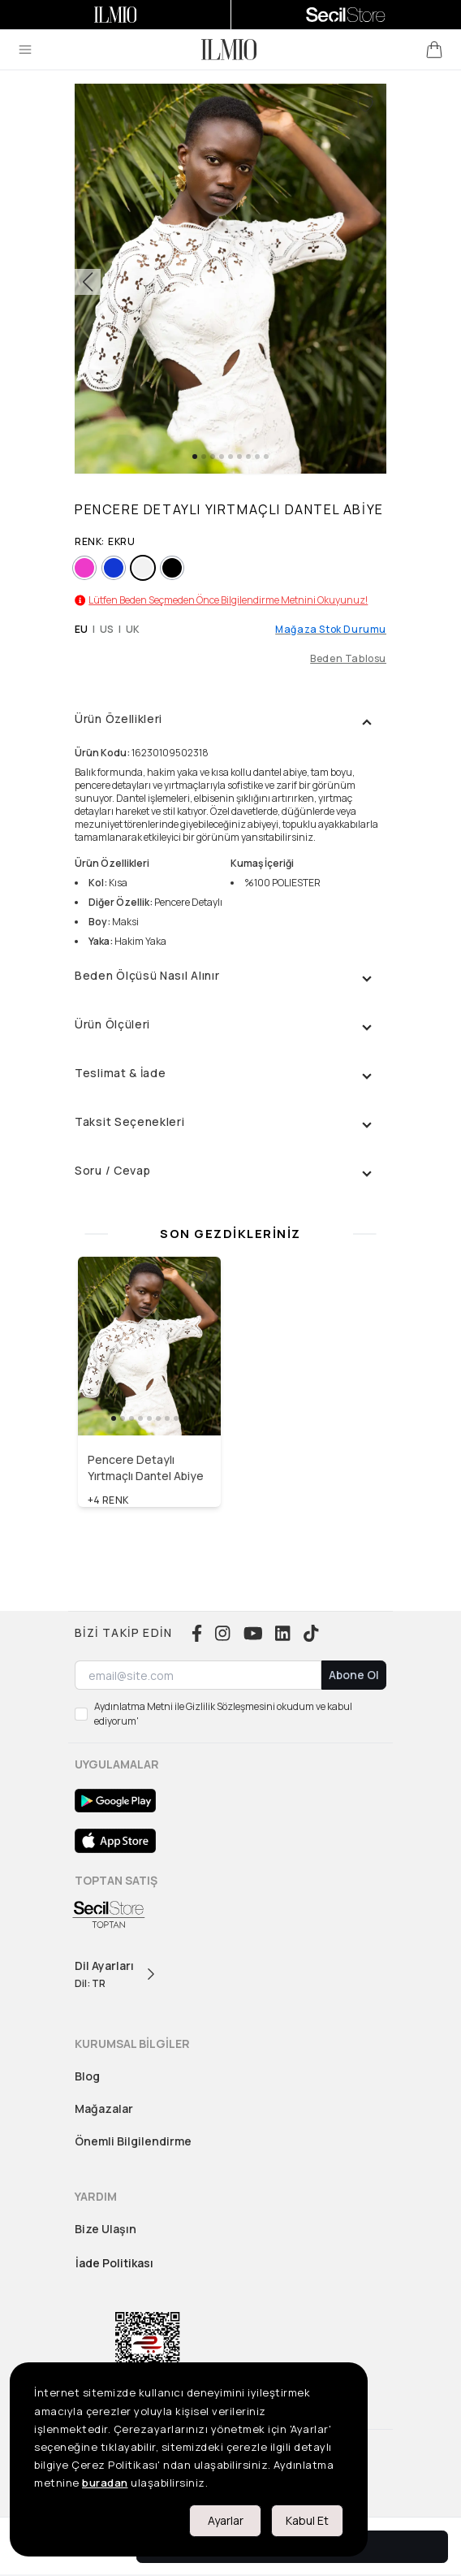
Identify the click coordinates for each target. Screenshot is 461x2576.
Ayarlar (225, 2520)
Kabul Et (307, 2520)
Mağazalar (104, 2108)
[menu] (25, 49)
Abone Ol (354, 1674)
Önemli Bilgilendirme (133, 2141)
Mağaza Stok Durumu (330, 629)
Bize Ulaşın (105, 2228)
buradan (105, 2482)
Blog (87, 2076)
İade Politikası (114, 2263)
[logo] (228, 49)
